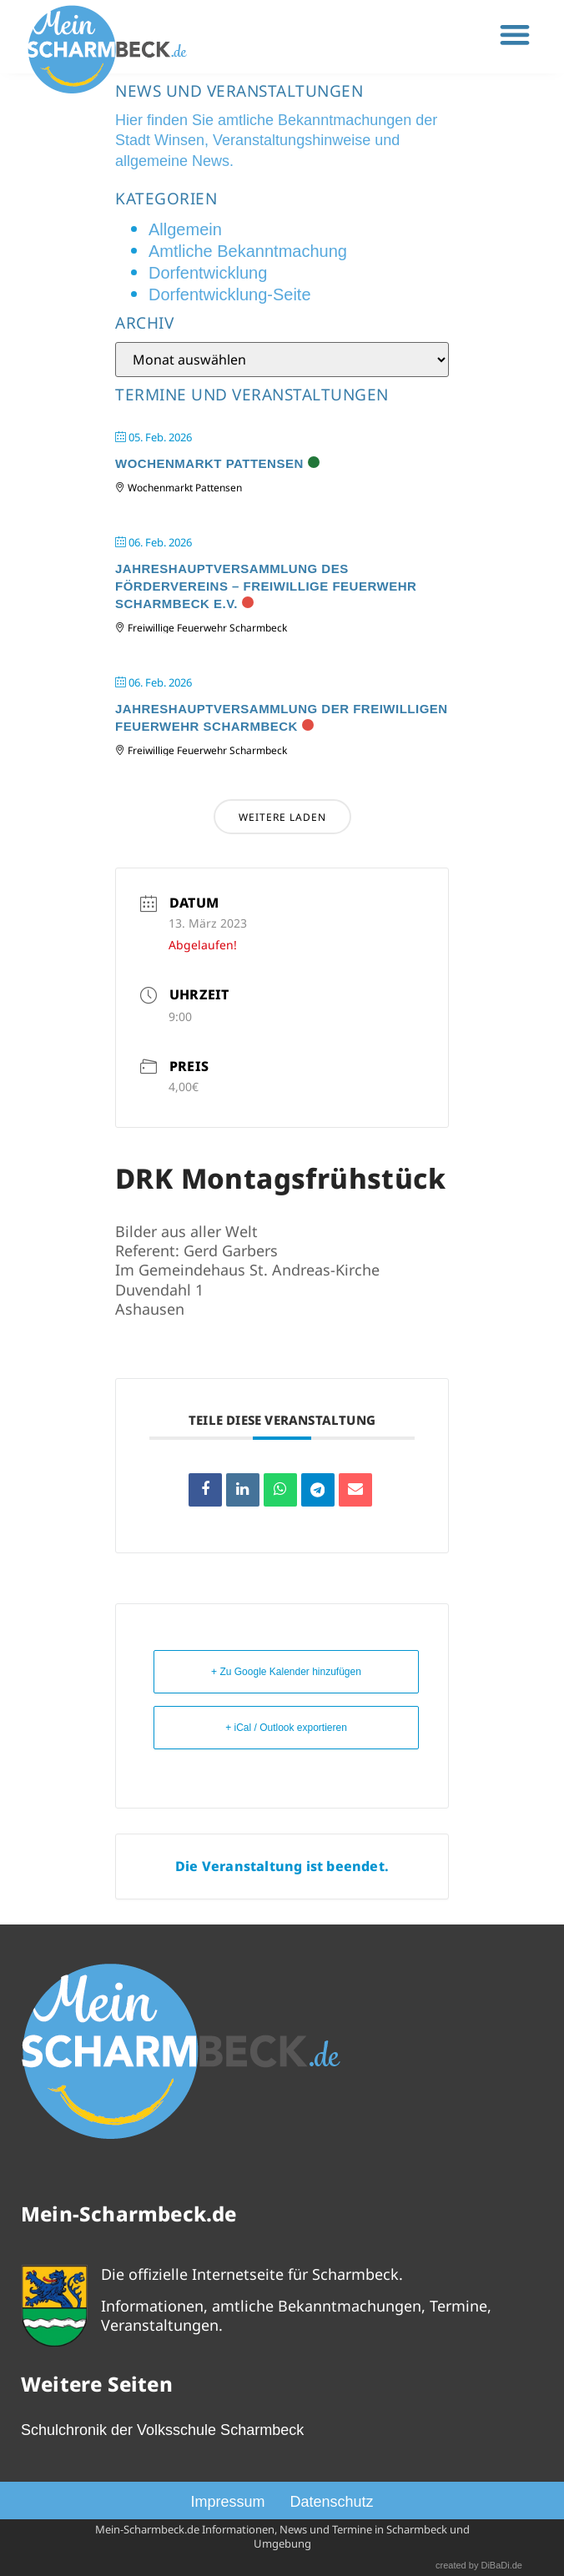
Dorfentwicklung (208, 273)
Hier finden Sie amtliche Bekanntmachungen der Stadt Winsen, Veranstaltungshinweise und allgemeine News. (276, 140)
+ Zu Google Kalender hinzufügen (286, 1672)
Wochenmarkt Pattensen (209, 463)
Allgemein (185, 229)
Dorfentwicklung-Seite (230, 294)
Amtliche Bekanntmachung (248, 251)
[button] (515, 34)
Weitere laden (282, 817)
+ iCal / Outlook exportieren (286, 1727)
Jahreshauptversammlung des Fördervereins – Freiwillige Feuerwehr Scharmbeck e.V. (265, 586)
